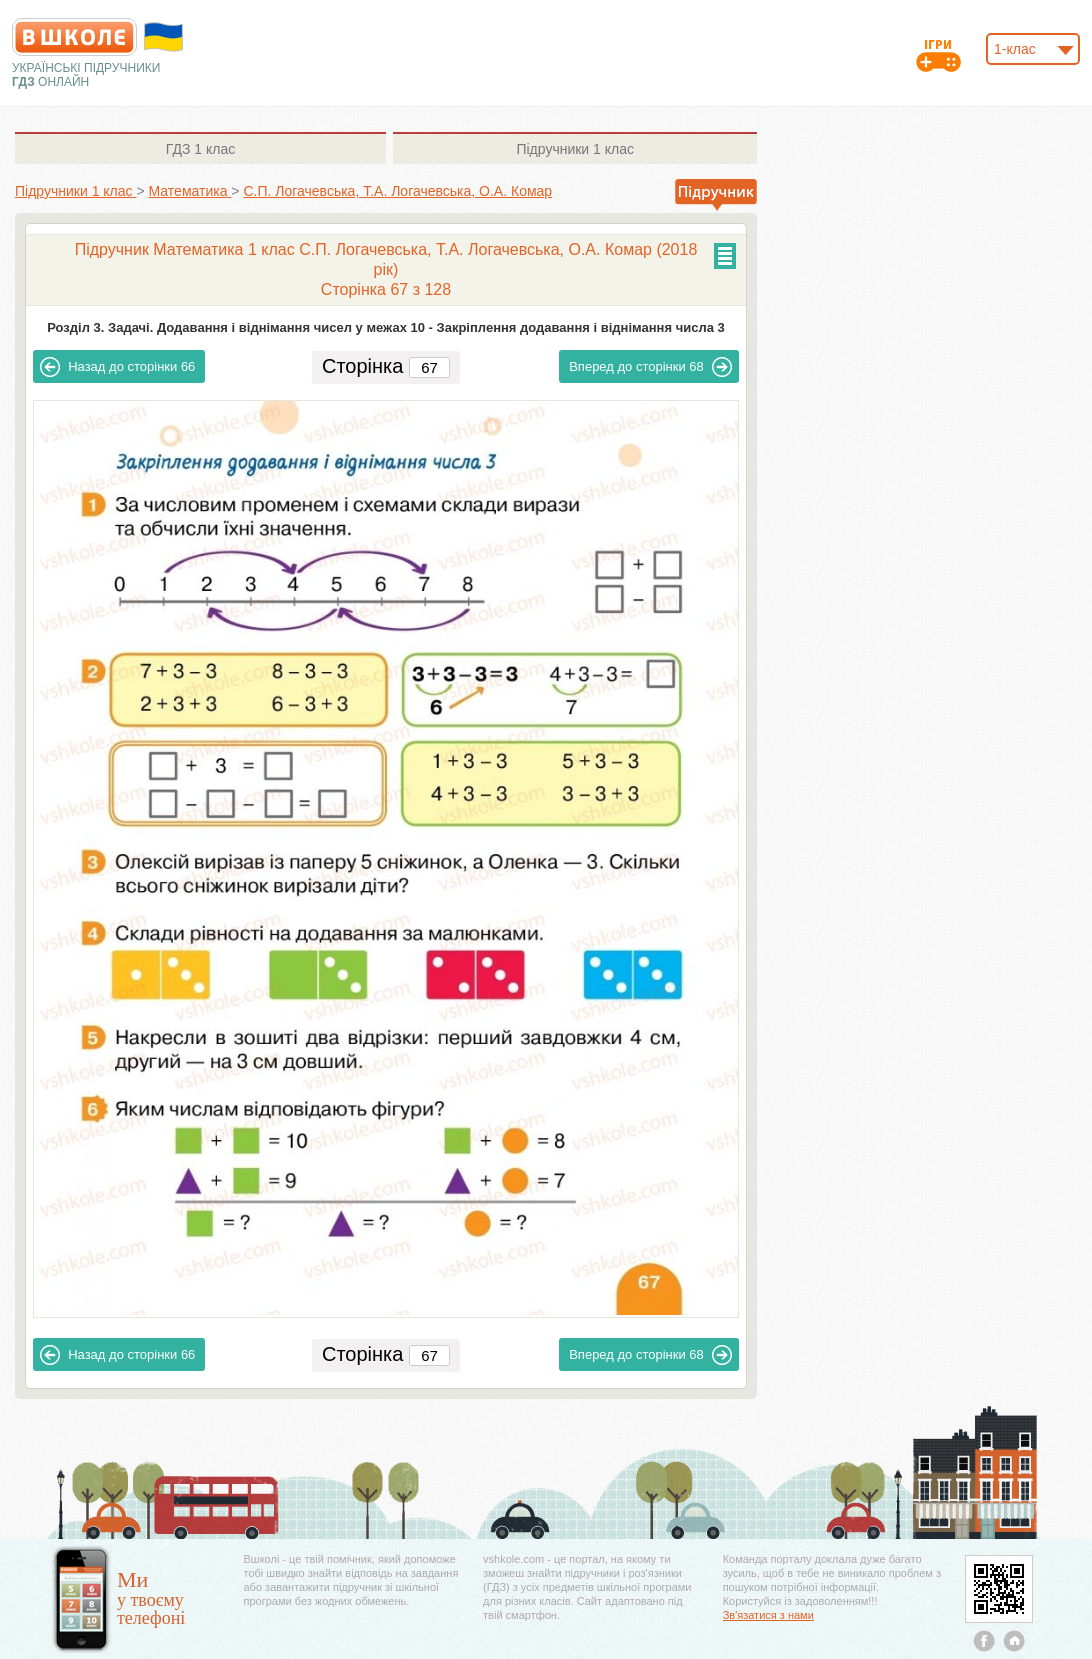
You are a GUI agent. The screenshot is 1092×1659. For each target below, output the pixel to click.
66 (117, 367)
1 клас (200, 149)
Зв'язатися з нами (768, 1615)
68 (650, 367)
